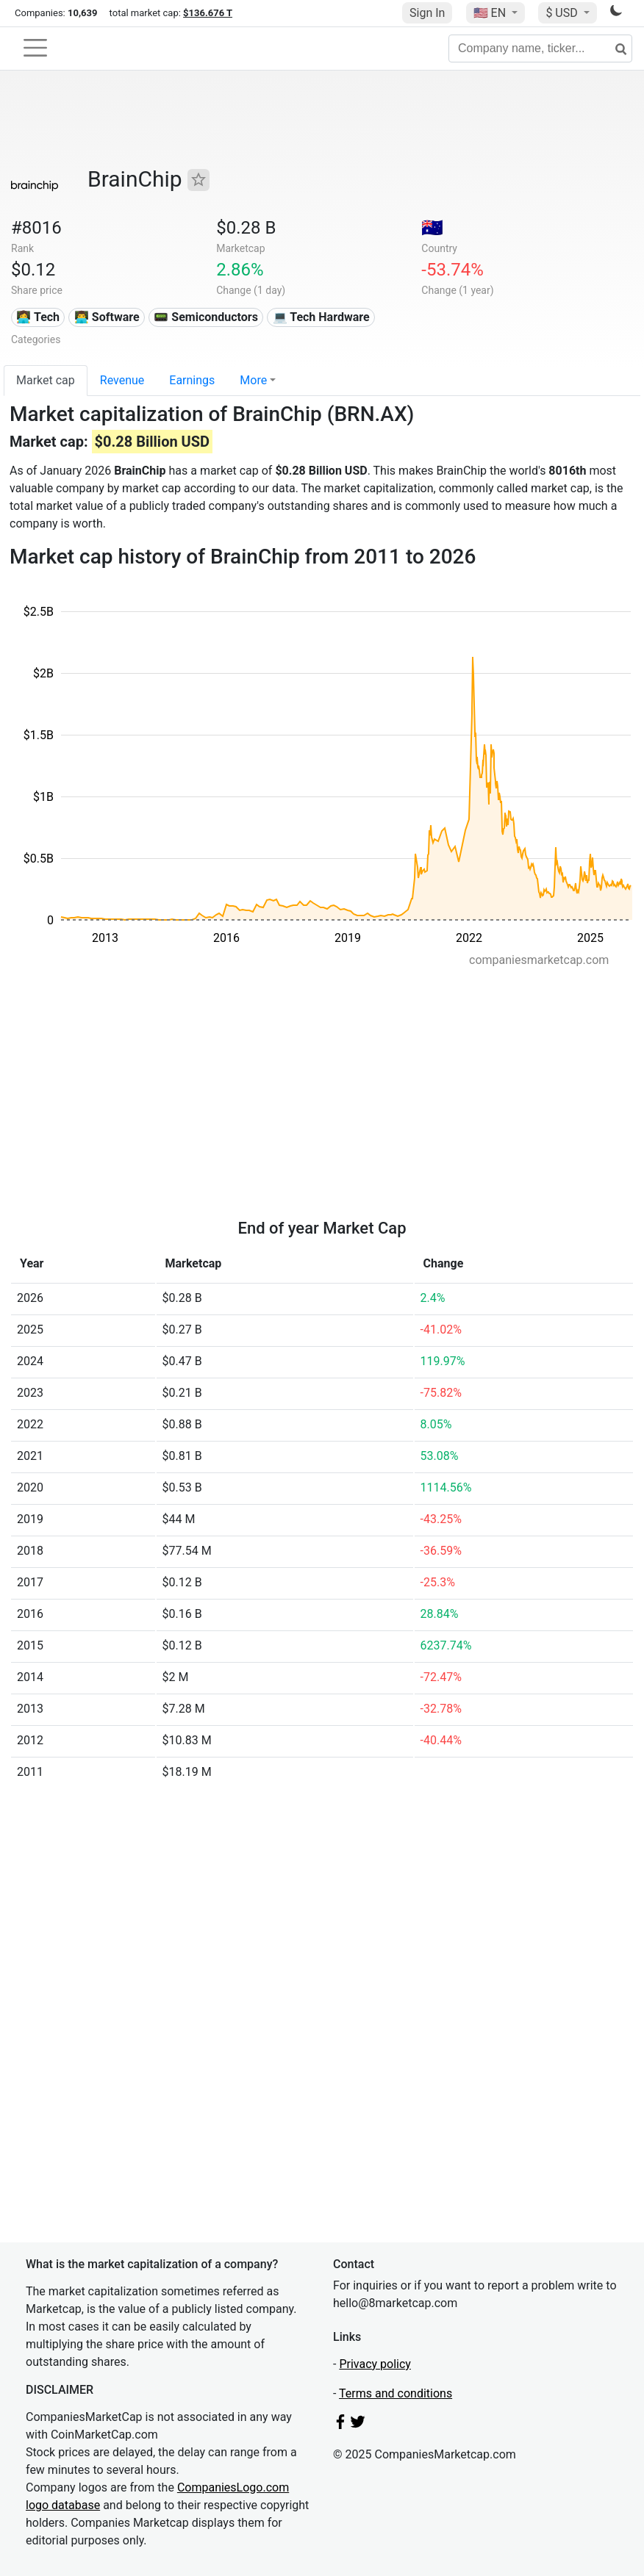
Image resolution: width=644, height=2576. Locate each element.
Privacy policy (375, 2364)
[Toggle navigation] (35, 47)
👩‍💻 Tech (38, 317)
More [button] (253, 380)
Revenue (122, 380)
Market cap (45, 380)
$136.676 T (207, 12)
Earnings (192, 380)
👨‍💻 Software (107, 317)
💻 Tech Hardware (321, 317)
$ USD (562, 13)
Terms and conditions (395, 2393)
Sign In (427, 13)
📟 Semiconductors (206, 317)
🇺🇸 (491, 13)
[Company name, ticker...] (540, 48)
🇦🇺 (432, 227)
